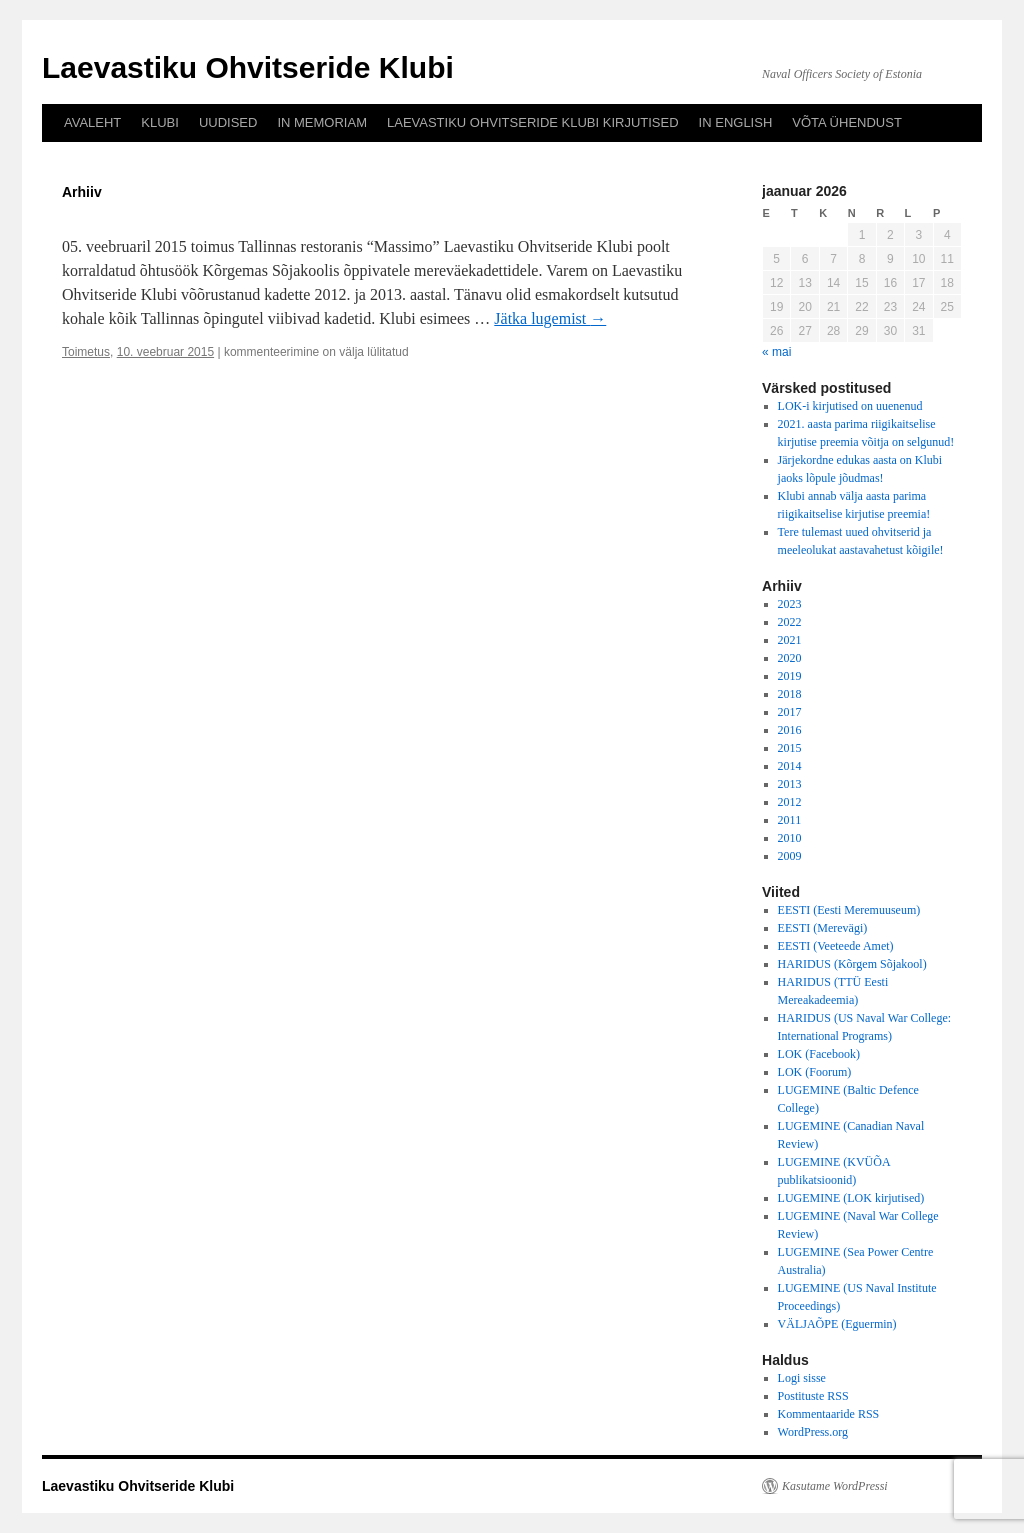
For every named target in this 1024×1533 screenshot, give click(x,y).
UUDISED (228, 122)
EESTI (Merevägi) (823, 928)
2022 (790, 622)
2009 (790, 856)
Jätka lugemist (550, 318)
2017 (790, 712)
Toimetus (86, 352)
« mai (776, 352)
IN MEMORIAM (322, 122)
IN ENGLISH (736, 122)
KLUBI (160, 122)
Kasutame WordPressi (835, 1486)
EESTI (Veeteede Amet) (836, 946)
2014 (790, 766)
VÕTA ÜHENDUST (847, 122)
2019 (790, 676)
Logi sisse (802, 1378)
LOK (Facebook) (819, 1054)
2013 (790, 784)
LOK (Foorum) (815, 1072)
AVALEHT (92, 122)
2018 (790, 694)
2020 (790, 658)
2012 (790, 802)
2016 (790, 730)
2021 (790, 640)
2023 (790, 604)
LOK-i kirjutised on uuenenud (850, 406)
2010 (790, 838)
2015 (790, 748)
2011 (790, 820)
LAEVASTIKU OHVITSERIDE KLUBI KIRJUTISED (533, 122)
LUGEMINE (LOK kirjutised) (851, 1198)
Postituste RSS (813, 1396)
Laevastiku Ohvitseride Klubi (248, 67)
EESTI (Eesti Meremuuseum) (849, 910)
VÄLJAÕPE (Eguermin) (837, 1324)
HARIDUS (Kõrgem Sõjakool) (852, 964)
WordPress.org (813, 1432)
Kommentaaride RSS (829, 1414)
